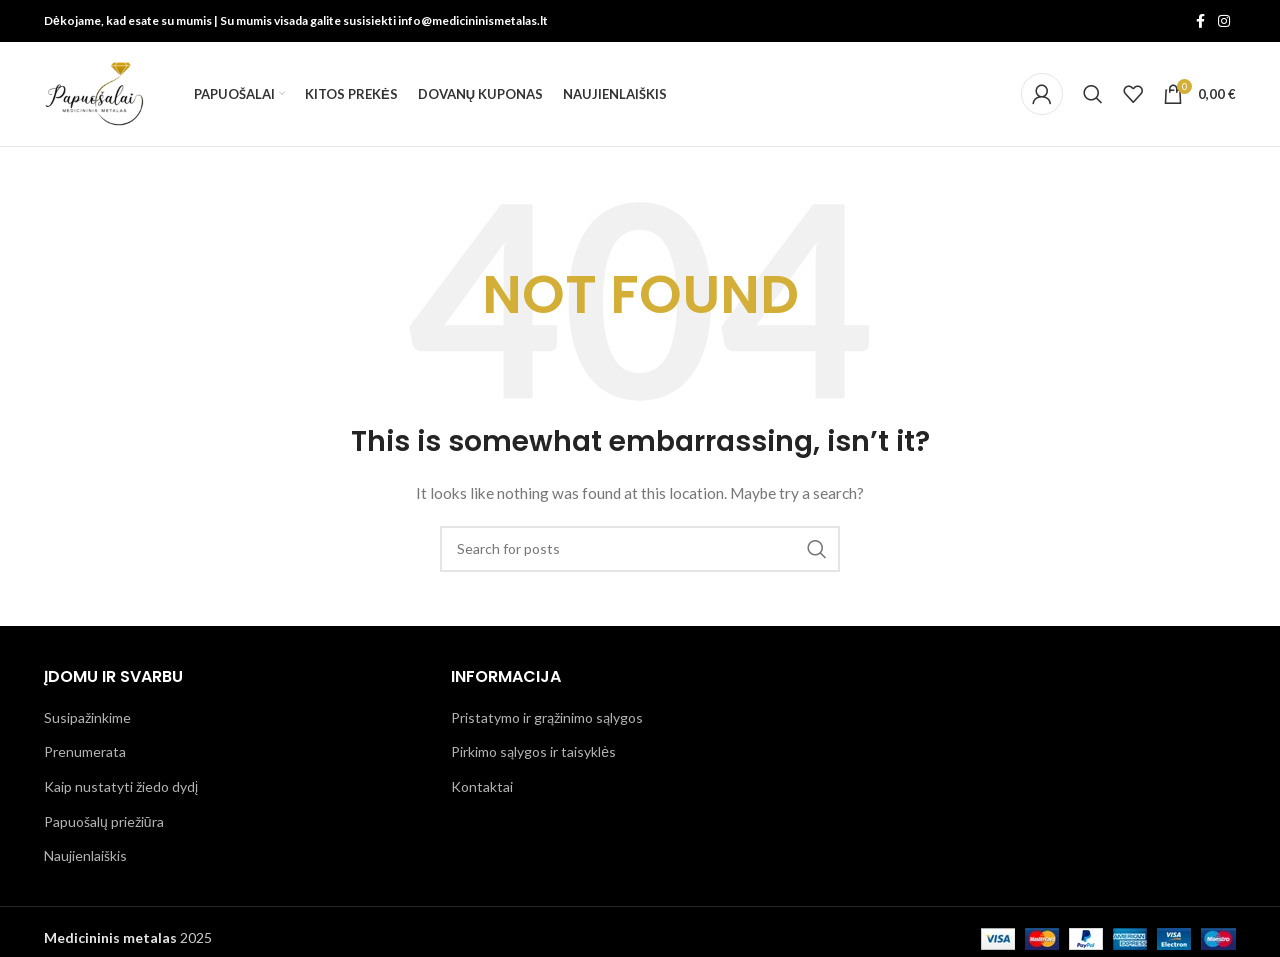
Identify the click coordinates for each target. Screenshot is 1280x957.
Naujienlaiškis (85, 855)
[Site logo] (94, 92)
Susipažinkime (87, 717)
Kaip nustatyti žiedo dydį (121, 786)
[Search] (1093, 94)
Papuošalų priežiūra (104, 821)
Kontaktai (482, 786)
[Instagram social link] (1224, 21)
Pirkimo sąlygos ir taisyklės (533, 751)
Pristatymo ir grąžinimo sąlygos (547, 717)
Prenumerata (85, 751)
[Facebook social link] (1200, 21)
